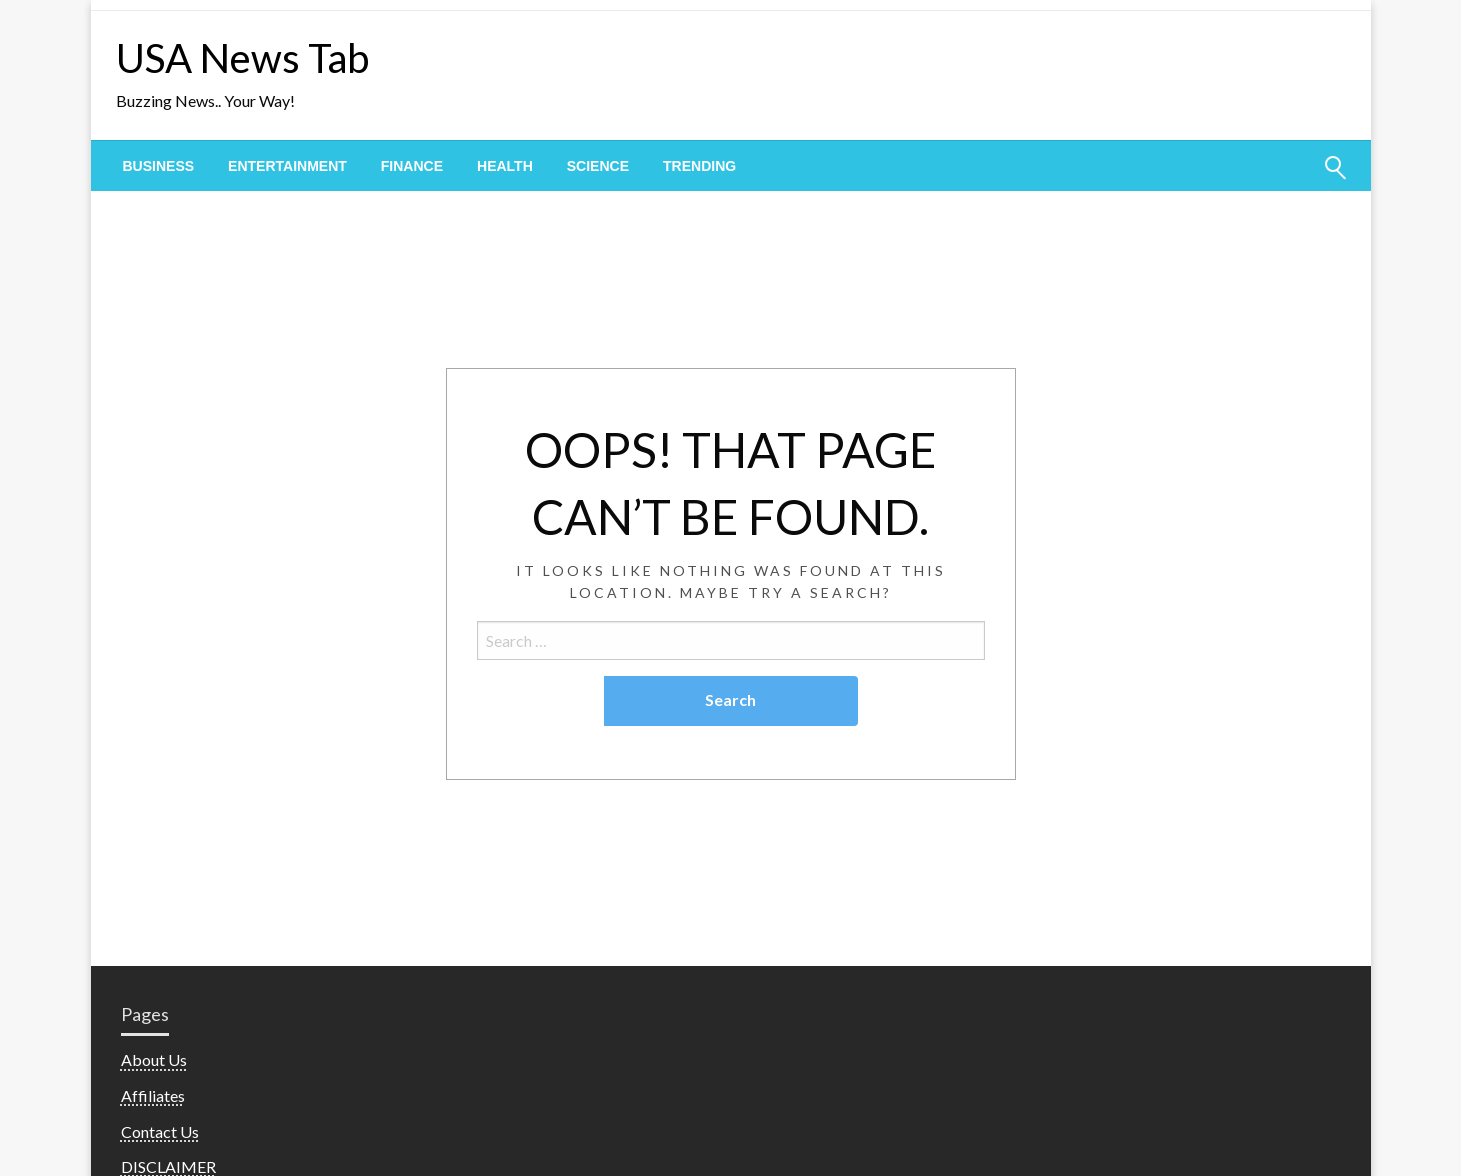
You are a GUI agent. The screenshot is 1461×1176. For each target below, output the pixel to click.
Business (159, 166)
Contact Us (160, 1131)
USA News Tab (242, 58)
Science (598, 166)
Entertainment (287, 166)
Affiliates (153, 1095)
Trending (699, 166)
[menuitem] (159, 166)
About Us (154, 1059)
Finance (412, 166)
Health (505, 166)
